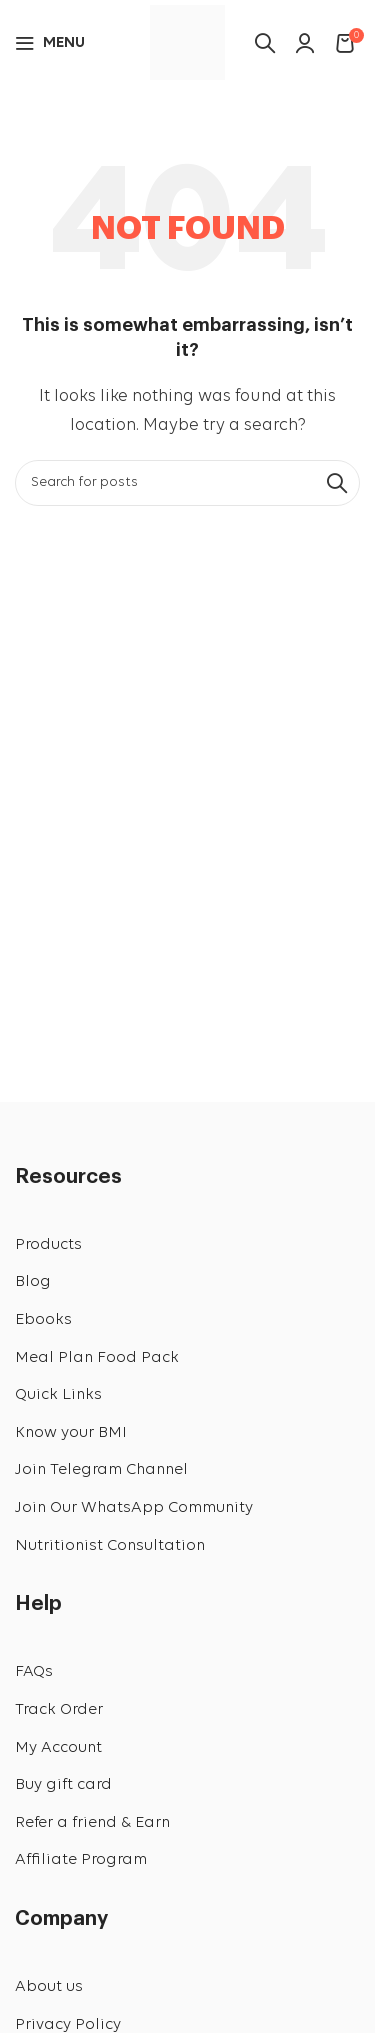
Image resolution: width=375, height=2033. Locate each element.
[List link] (187, 1246)
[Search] (187, 483)
